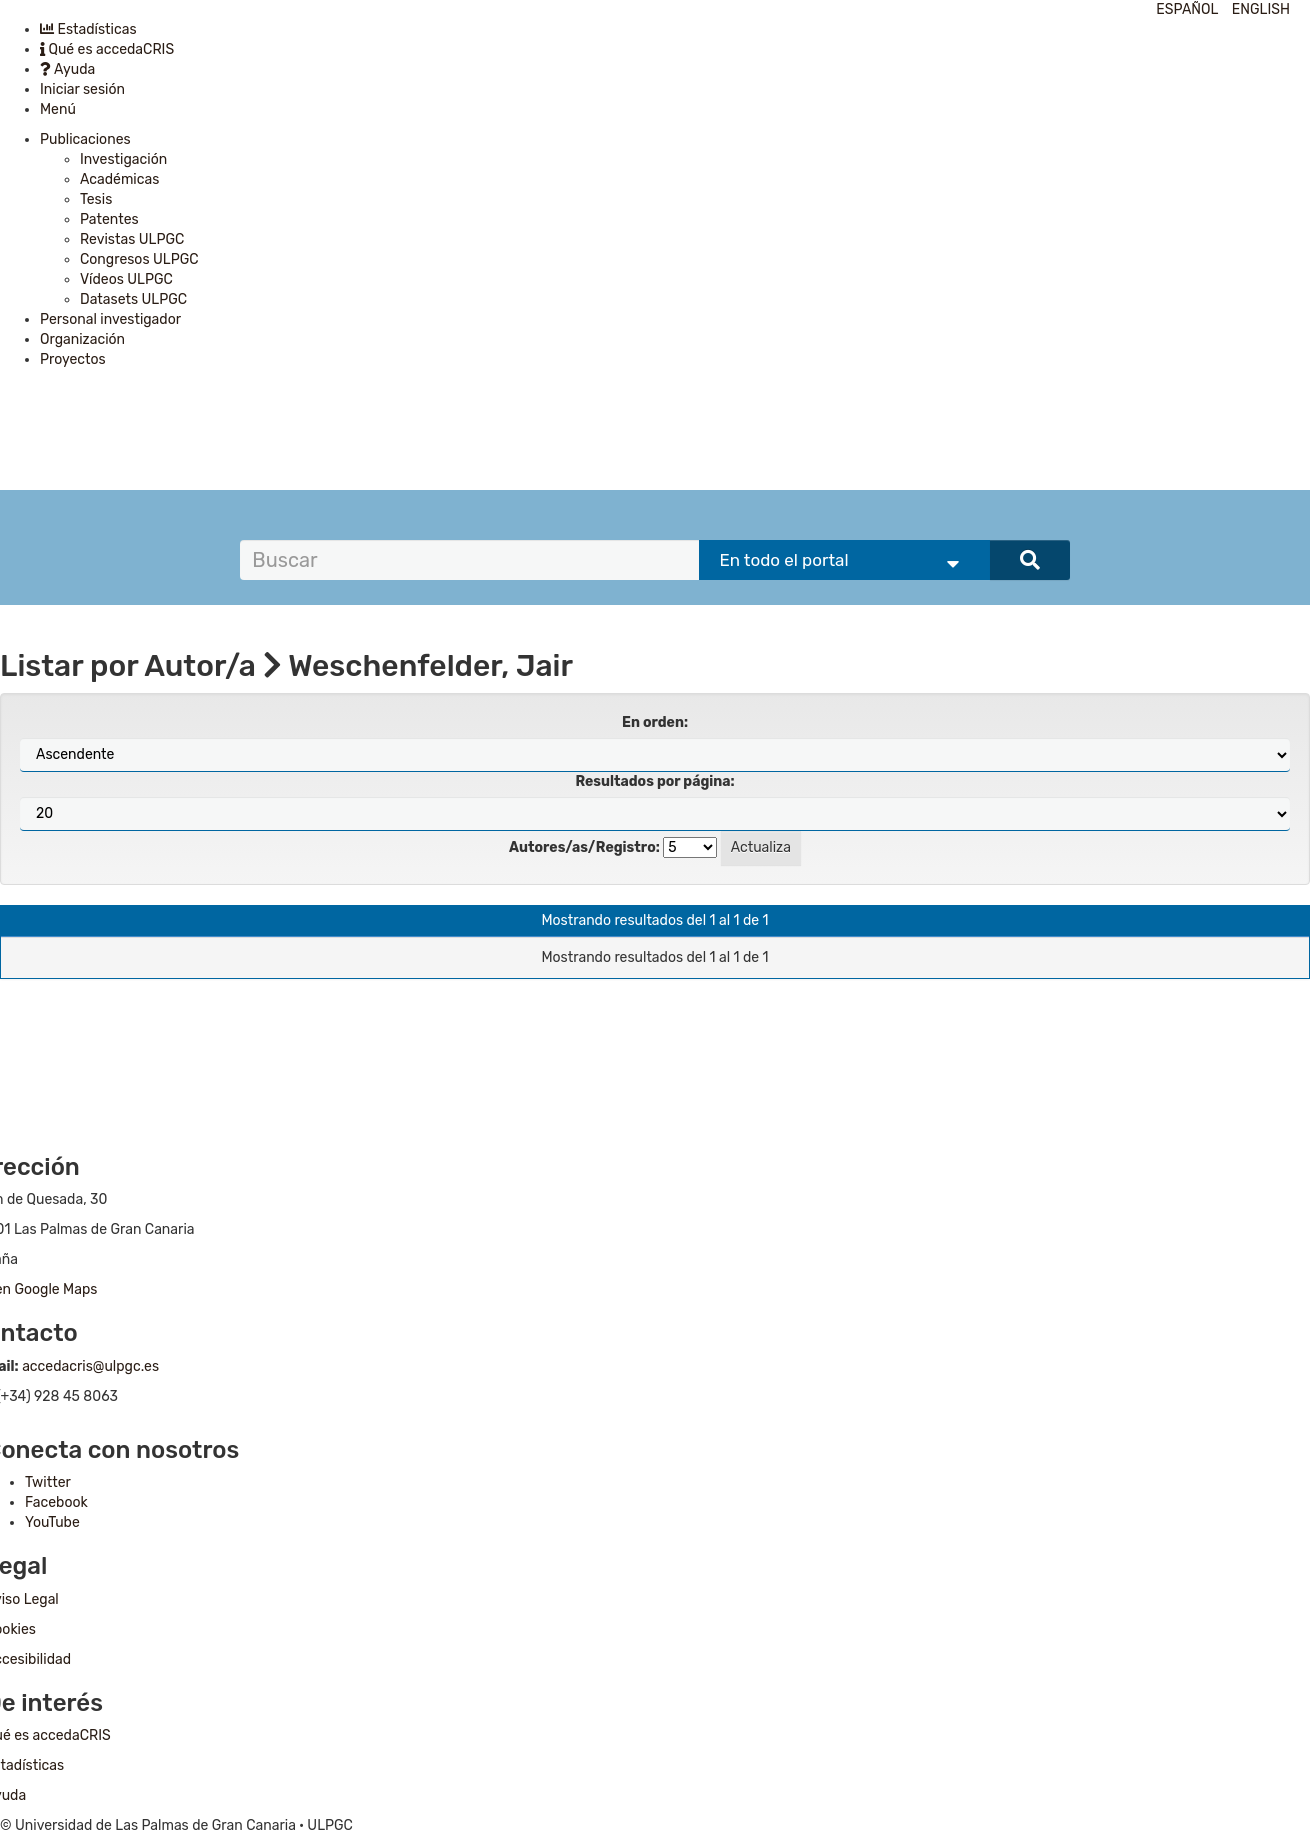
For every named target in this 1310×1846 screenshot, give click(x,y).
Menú (58, 109)
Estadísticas (88, 29)
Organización (82, 339)
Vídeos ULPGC (126, 279)
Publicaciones (85, 139)
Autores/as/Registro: (584, 847)
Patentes (109, 219)
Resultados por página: (654, 781)
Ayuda (67, 69)
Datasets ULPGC (133, 299)
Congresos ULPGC (139, 259)
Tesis (96, 199)
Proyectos (73, 359)
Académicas (119, 179)
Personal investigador (110, 319)
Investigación (123, 159)
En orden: (655, 722)
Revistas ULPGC (132, 239)
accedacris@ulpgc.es (90, 1366)
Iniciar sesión (82, 89)
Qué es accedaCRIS (107, 49)
